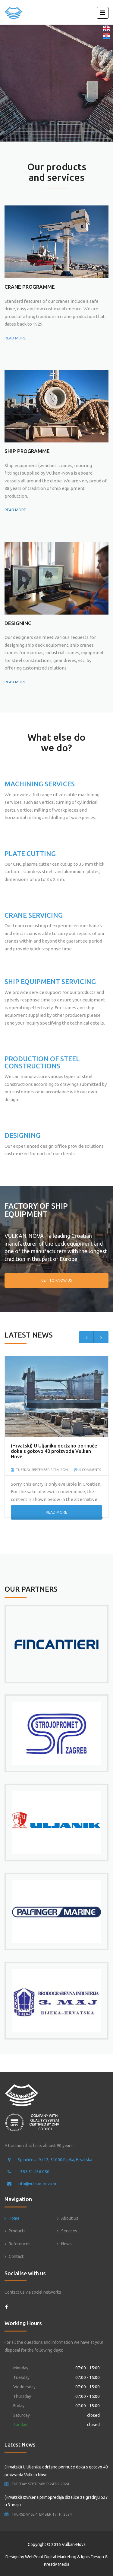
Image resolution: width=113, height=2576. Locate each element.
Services (69, 2230)
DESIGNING (22, 1135)
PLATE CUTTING (30, 853)
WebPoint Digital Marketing (50, 2556)
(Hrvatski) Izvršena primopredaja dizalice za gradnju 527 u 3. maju (56, 2501)
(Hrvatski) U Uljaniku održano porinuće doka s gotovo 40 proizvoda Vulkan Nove (56, 2471)
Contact (16, 2256)
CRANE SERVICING (34, 915)
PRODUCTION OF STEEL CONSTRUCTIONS (42, 1062)
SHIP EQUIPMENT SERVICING (50, 981)
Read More (56, 1512)
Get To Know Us (56, 1280)
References (19, 2243)
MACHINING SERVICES (40, 784)
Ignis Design (92, 2556)
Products (17, 2230)
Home (14, 2218)
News (66, 2243)
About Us (69, 2218)
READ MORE (15, 338)
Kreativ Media (56, 2564)
